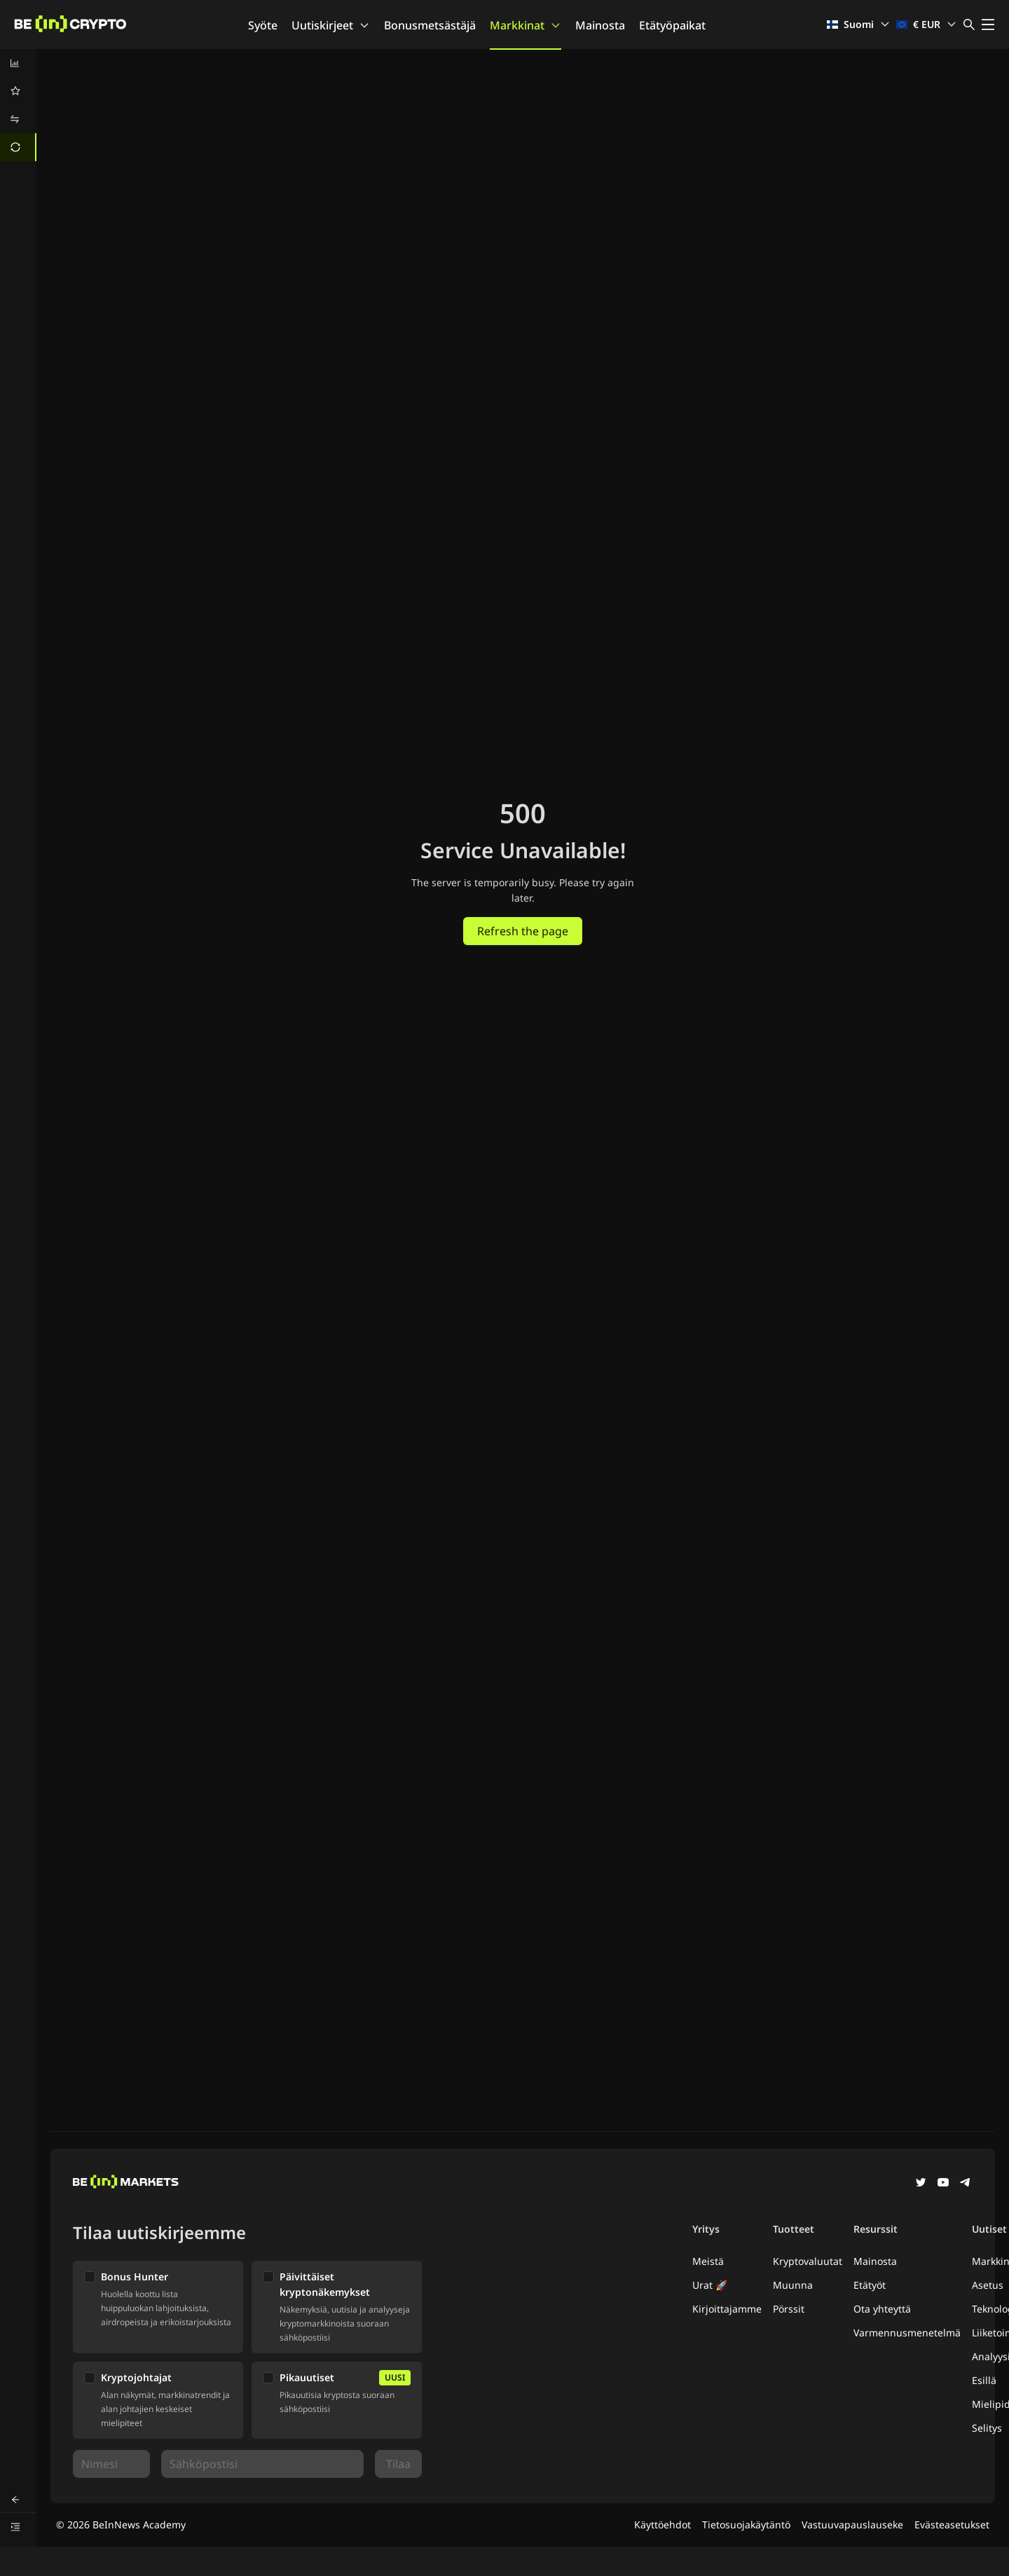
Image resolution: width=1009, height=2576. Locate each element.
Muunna (793, 2285)
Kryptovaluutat (807, 2261)
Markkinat (525, 25)
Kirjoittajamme (727, 2308)
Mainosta (600, 25)
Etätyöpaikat (672, 25)
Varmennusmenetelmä (907, 2332)
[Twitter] (921, 2183)
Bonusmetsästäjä (430, 25)
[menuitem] (18, 63)
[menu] (18, 105)
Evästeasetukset (951, 2524)
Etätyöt (869, 2285)
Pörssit (788, 2308)
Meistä (708, 2261)
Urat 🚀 (709, 2285)
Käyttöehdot (662, 2524)
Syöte (262, 25)
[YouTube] (943, 2183)
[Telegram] (966, 2183)
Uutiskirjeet (330, 25)
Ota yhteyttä (882, 2308)
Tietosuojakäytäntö (746, 2524)
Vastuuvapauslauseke (852, 2524)
